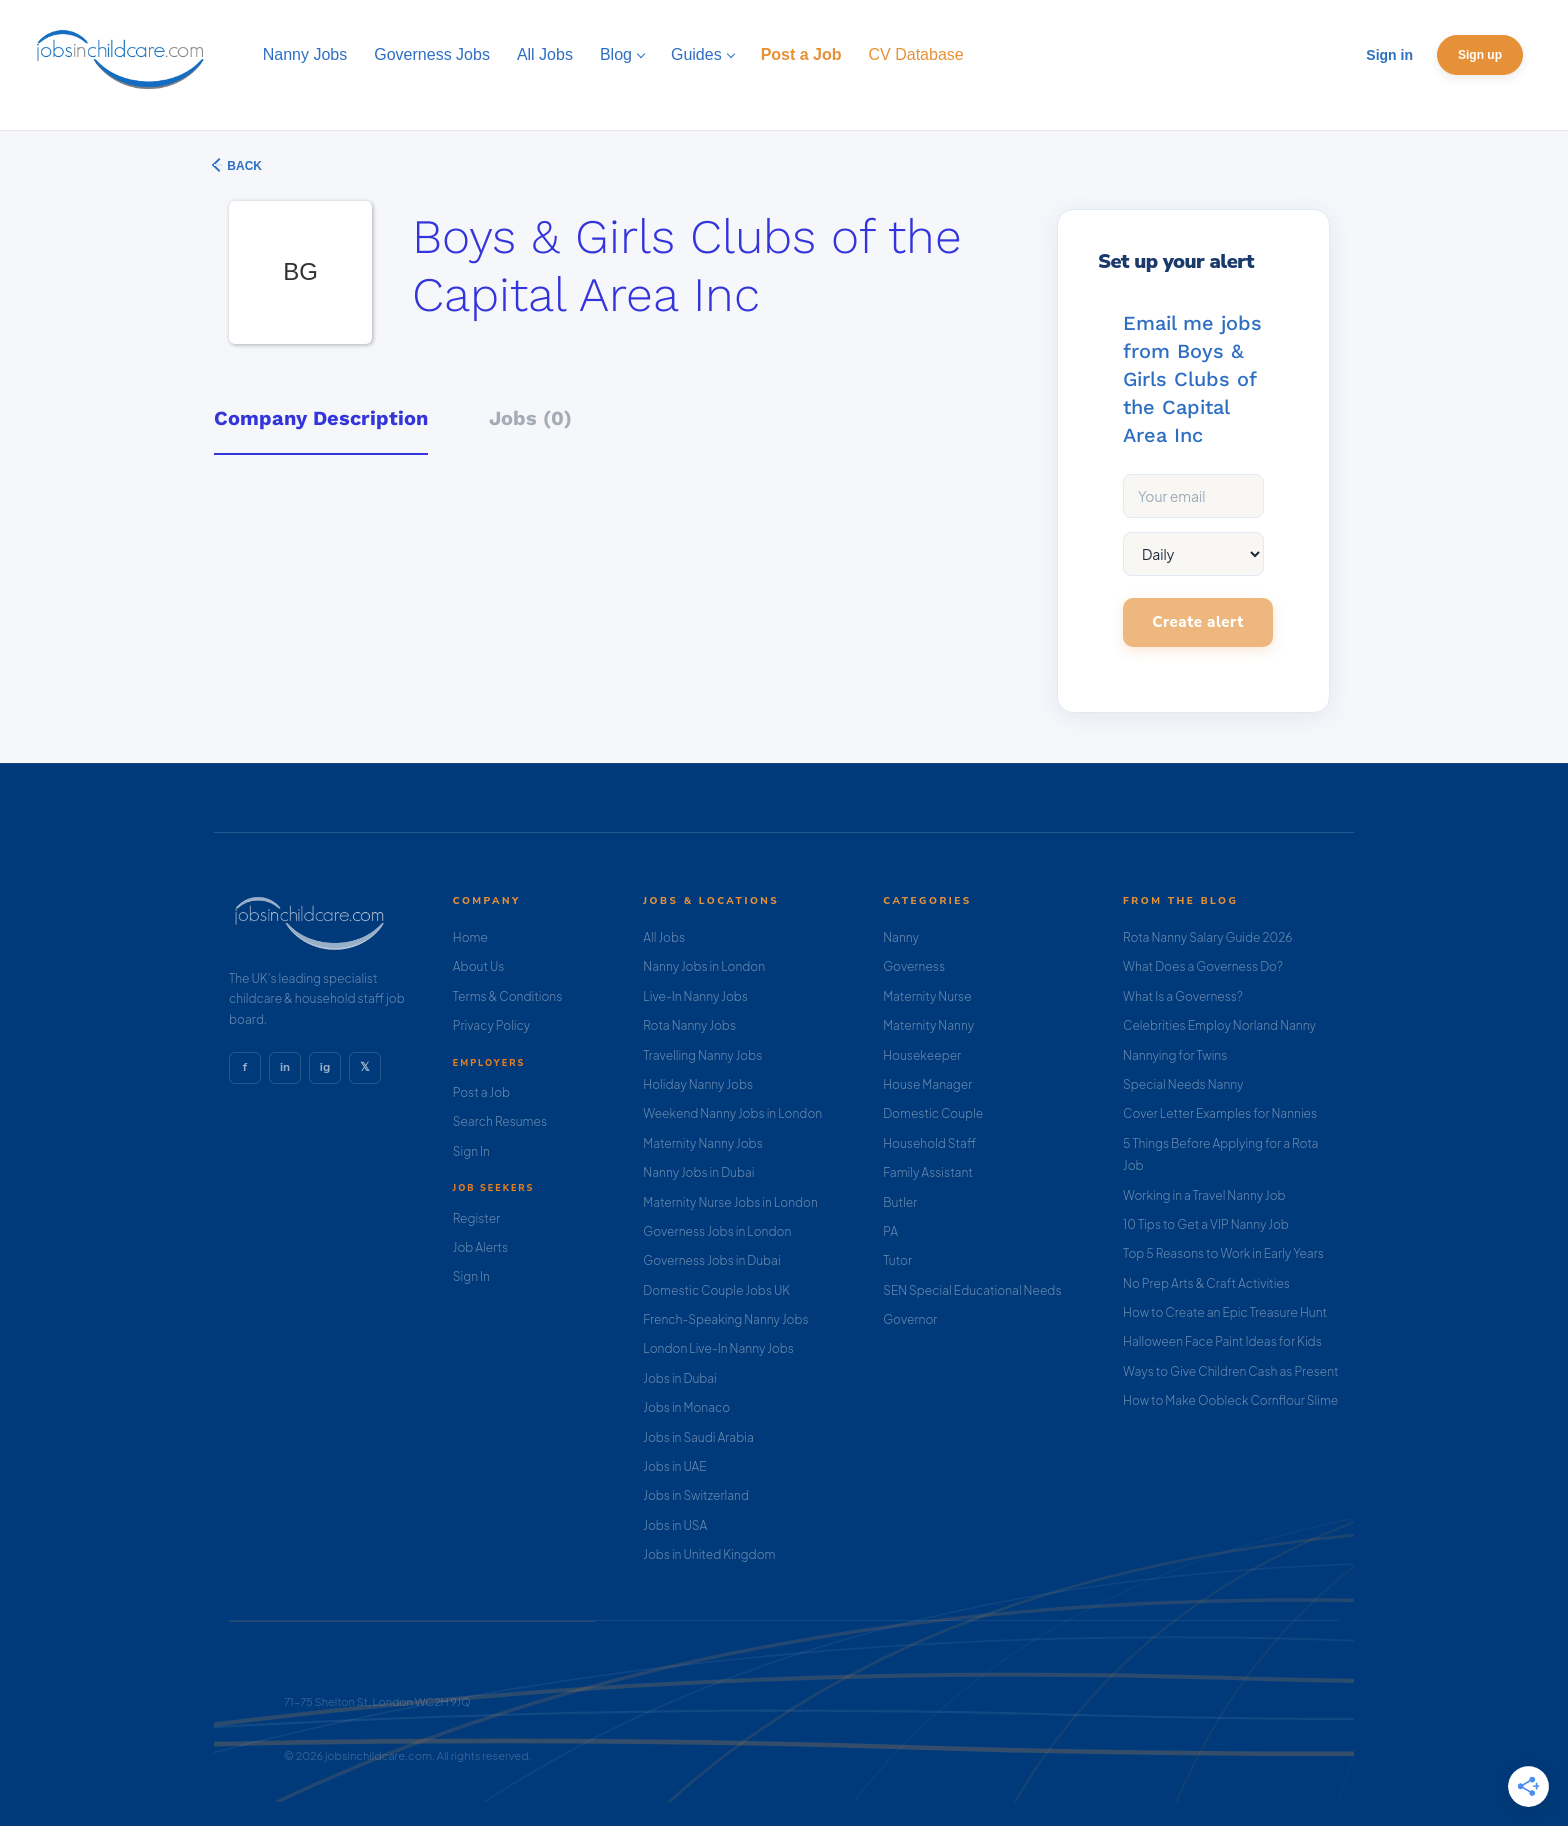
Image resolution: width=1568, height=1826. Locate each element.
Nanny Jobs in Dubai (698, 1172)
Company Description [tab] (321, 418)
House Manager (927, 1084)
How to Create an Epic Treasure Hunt (1225, 1312)
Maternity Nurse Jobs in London (730, 1202)
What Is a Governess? (1183, 996)
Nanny (901, 937)
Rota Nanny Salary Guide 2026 (1207, 937)
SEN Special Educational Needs (972, 1290)
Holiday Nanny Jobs (698, 1084)
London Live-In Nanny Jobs (718, 1348)
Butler (900, 1202)
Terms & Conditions (508, 996)
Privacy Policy (491, 1025)
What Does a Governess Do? (1203, 966)
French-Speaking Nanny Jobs (725, 1319)
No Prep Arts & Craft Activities (1206, 1283)
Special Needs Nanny (1183, 1084)
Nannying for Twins (1175, 1055)
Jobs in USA (675, 1525)
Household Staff (929, 1143)
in (285, 1067)
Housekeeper (922, 1055)
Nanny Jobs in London (704, 966)
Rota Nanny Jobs (689, 1025)
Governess (914, 966)
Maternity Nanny (928, 1025)
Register (476, 1218)
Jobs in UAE (674, 1466)
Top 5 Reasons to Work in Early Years (1223, 1253)
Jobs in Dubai (680, 1378)
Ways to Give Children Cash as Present (1231, 1371)
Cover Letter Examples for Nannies (1220, 1113)
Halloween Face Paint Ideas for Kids (1222, 1341)
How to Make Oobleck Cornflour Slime (1230, 1400)
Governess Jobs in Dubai (711, 1260)
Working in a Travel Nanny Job (1204, 1195)
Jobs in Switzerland (696, 1495)
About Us (479, 966)
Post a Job (481, 1092)
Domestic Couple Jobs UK (716, 1290)
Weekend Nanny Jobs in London (732, 1113)
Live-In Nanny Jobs (695, 996)
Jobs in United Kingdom (709, 1554)
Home (470, 937)
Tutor (897, 1260)
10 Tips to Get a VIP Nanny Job (1206, 1224)
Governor (910, 1319)
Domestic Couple (933, 1113)
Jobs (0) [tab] (530, 418)
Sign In (471, 1151)
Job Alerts (480, 1247)
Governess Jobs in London (717, 1231)
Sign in (1389, 55)
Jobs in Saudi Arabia (698, 1437)
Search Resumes (500, 1121)
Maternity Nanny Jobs (702, 1143)
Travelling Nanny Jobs (702, 1055)
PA (890, 1231)
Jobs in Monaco (686, 1407)
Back (243, 166)
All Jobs (664, 937)
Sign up (1480, 55)
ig (325, 1067)
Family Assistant (928, 1172)
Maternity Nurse (927, 996)
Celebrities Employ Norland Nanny (1219, 1025)
